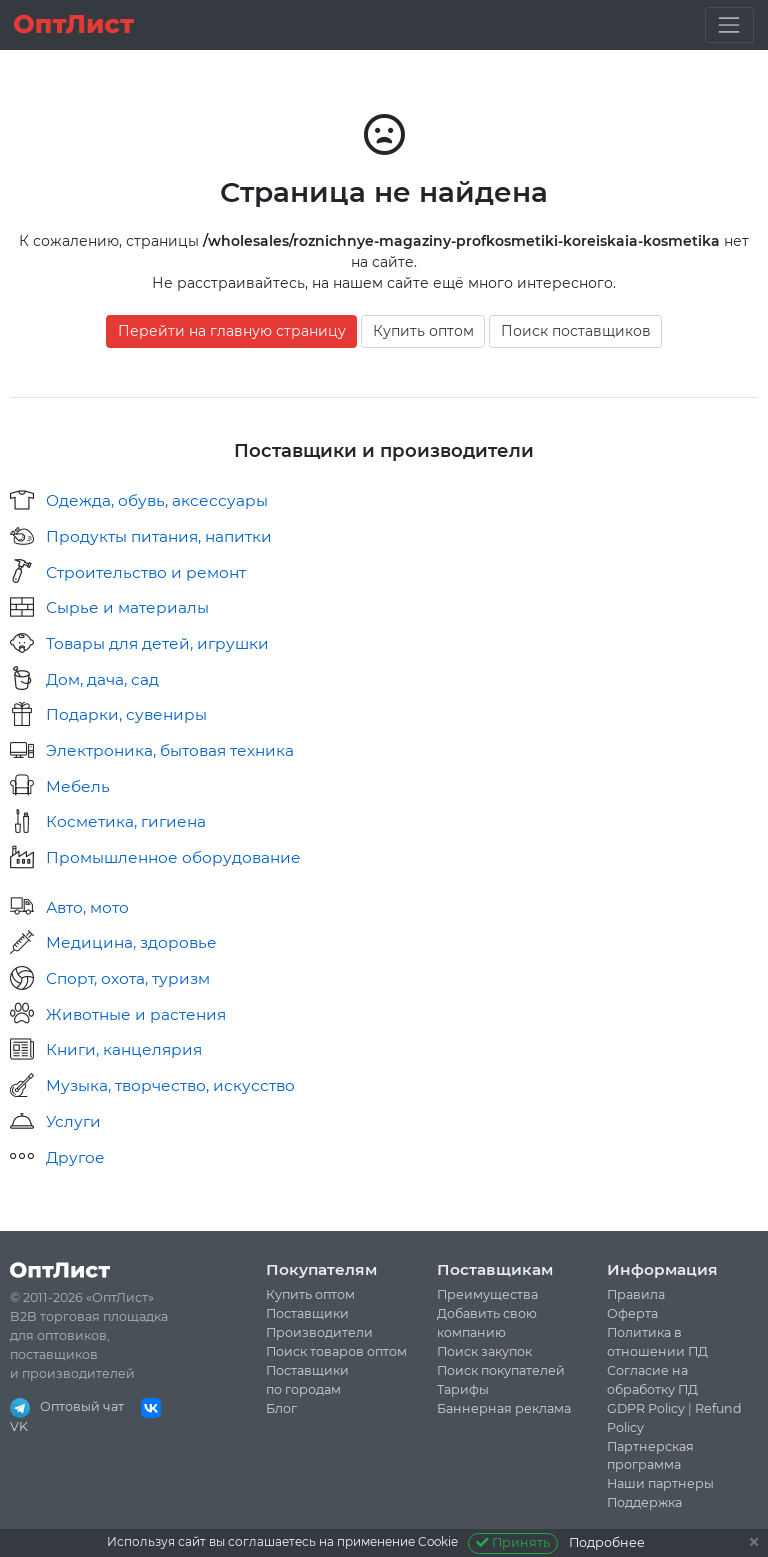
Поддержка (644, 1502)
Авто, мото (87, 907)
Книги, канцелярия (124, 1049)
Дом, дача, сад (102, 679)
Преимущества (487, 1294)
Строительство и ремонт (146, 572)
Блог (281, 1408)
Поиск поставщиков (576, 331)
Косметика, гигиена (126, 821)
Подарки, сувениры (126, 714)
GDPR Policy (646, 1408)
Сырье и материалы (127, 607)
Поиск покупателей (501, 1370)
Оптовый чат (67, 1406)
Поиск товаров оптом (336, 1351)
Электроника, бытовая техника (170, 750)
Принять (513, 1542)
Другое (75, 1157)
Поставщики (307, 1313)
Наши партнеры (660, 1483)
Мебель (78, 786)
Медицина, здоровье (131, 942)
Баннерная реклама (504, 1408)
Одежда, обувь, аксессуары (157, 500)
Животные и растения (136, 1014)
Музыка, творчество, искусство (170, 1085)
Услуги (73, 1121)
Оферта (632, 1313)
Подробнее (607, 1542)
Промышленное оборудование (173, 857)
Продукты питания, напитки (159, 536)
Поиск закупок (484, 1351)
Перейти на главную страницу (232, 331)
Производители (319, 1332)
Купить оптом (423, 331)
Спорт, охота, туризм (128, 978)
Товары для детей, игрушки (157, 643)
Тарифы (463, 1389)
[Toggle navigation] (729, 24)
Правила (636, 1294)
